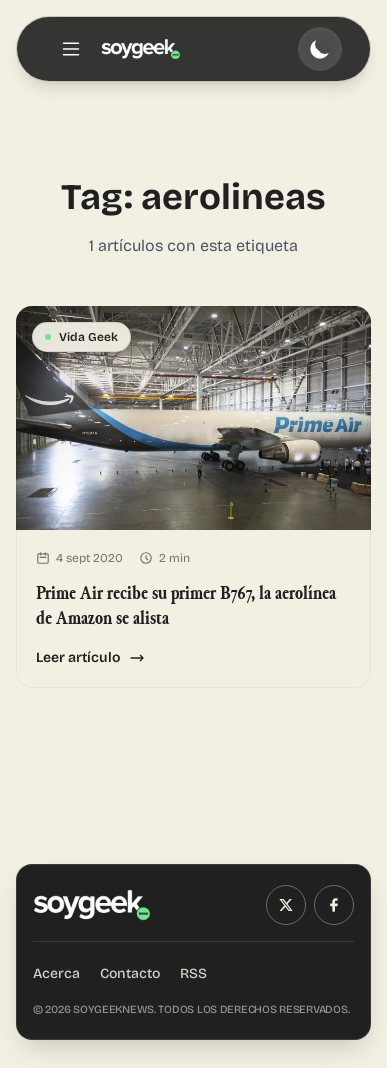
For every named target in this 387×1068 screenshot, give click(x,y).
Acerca (56, 973)
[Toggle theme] (320, 49)
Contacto (130, 973)
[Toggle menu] (71, 49)
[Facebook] (334, 905)
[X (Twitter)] (286, 905)
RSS (193, 973)
